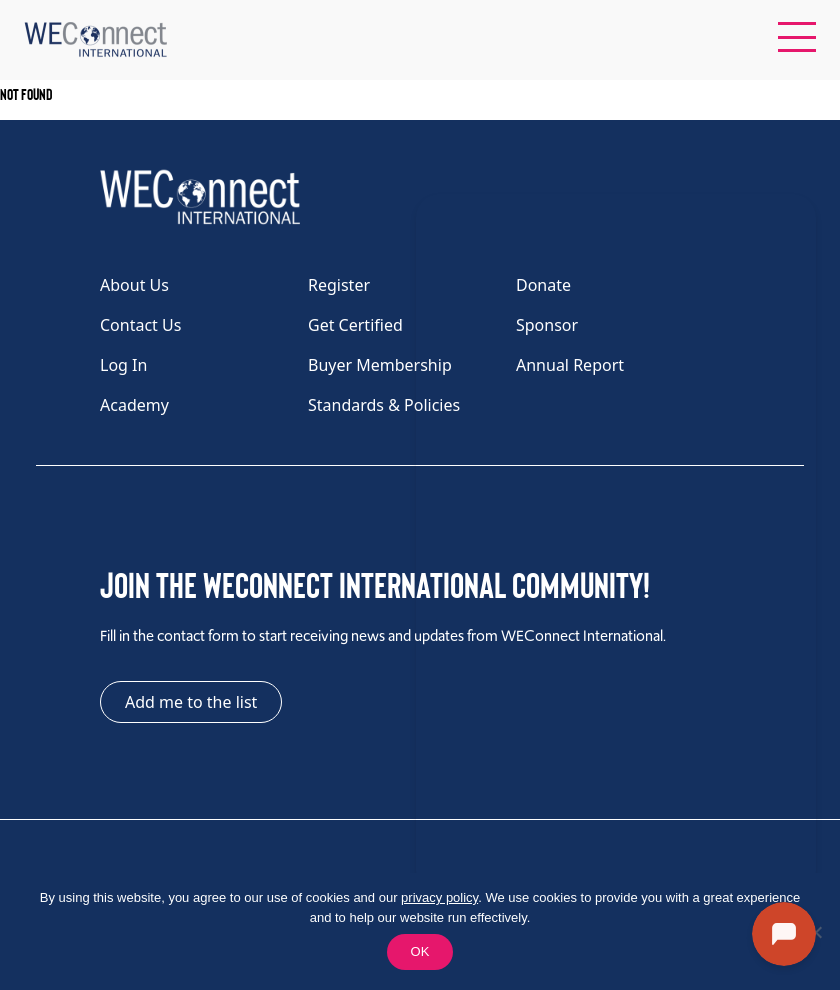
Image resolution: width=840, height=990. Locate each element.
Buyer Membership (380, 365)
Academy (134, 405)
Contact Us (140, 325)
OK (420, 951)
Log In (123, 365)
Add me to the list (191, 702)
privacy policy (439, 897)
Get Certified (355, 325)
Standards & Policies (384, 405)
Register (339, 285)
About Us (134, 285)
